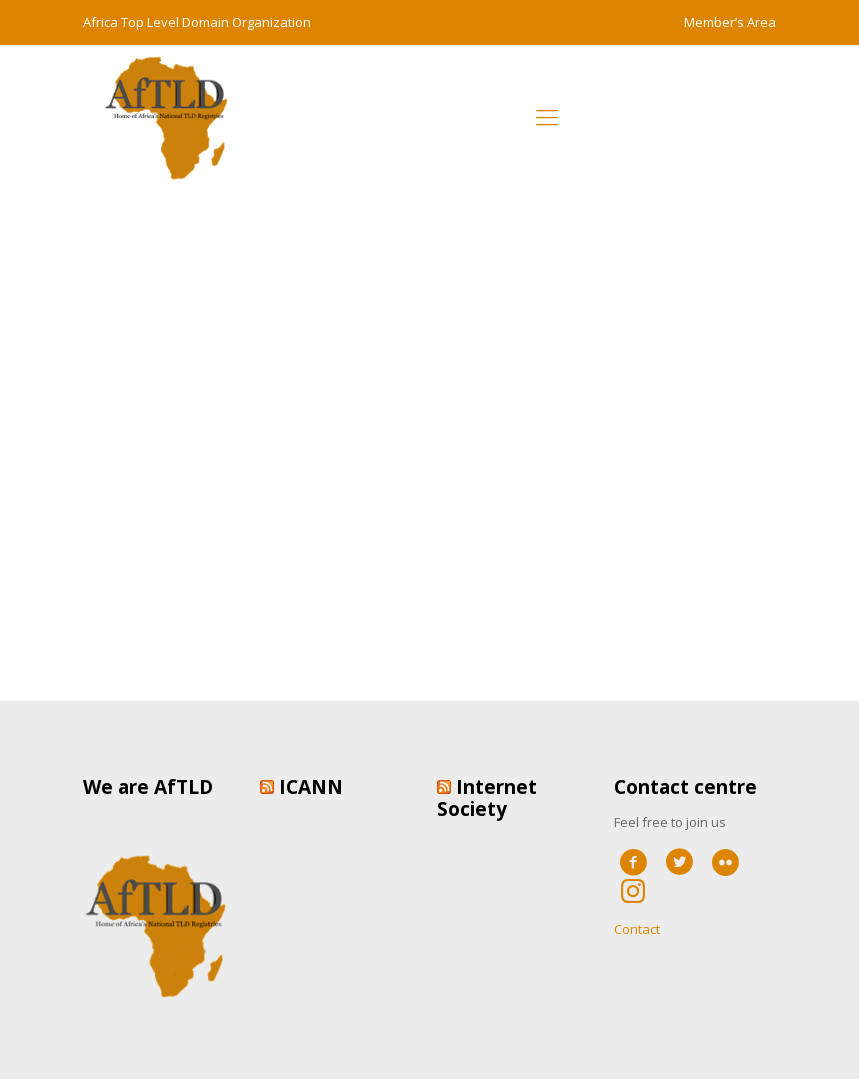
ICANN (311, 787)
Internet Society (487, 798)
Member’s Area (730, 22)
